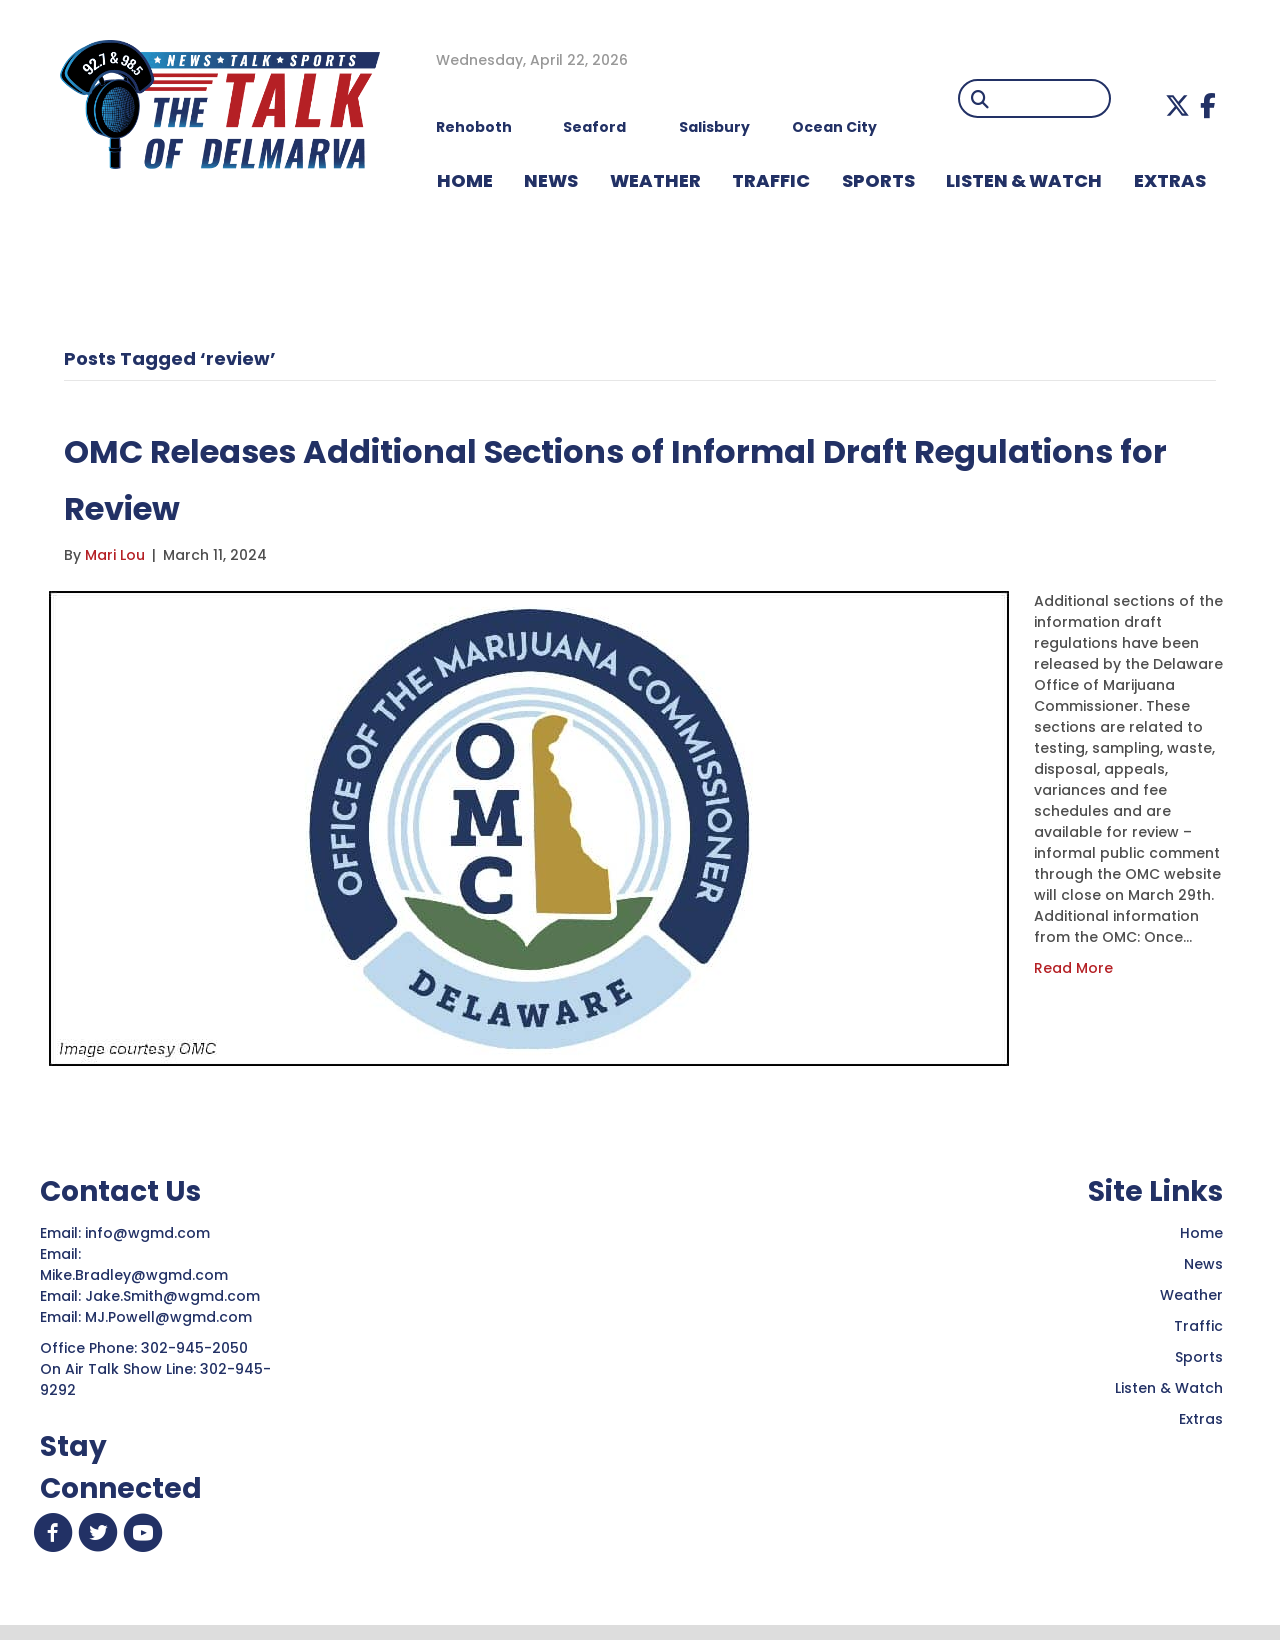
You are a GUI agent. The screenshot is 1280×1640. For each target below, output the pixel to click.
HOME (465, 180)
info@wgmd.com (149, 1233)
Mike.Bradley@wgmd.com (134, 1275)
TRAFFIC (771, 180)
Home (1201, 1233)
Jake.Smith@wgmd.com (174, 1296)
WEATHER (655, 180)
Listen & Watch (1169, 1388)
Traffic (1198, 1326)
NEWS (551, 180)
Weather (1191, 1295)
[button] (1177, 105)
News (1203, 1264)
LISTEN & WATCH (1024, 180)
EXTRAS (1170, 180)
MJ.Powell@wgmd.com (172, 1317)
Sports (878, 180)
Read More (1073, 968)
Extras (1201, 1419)
